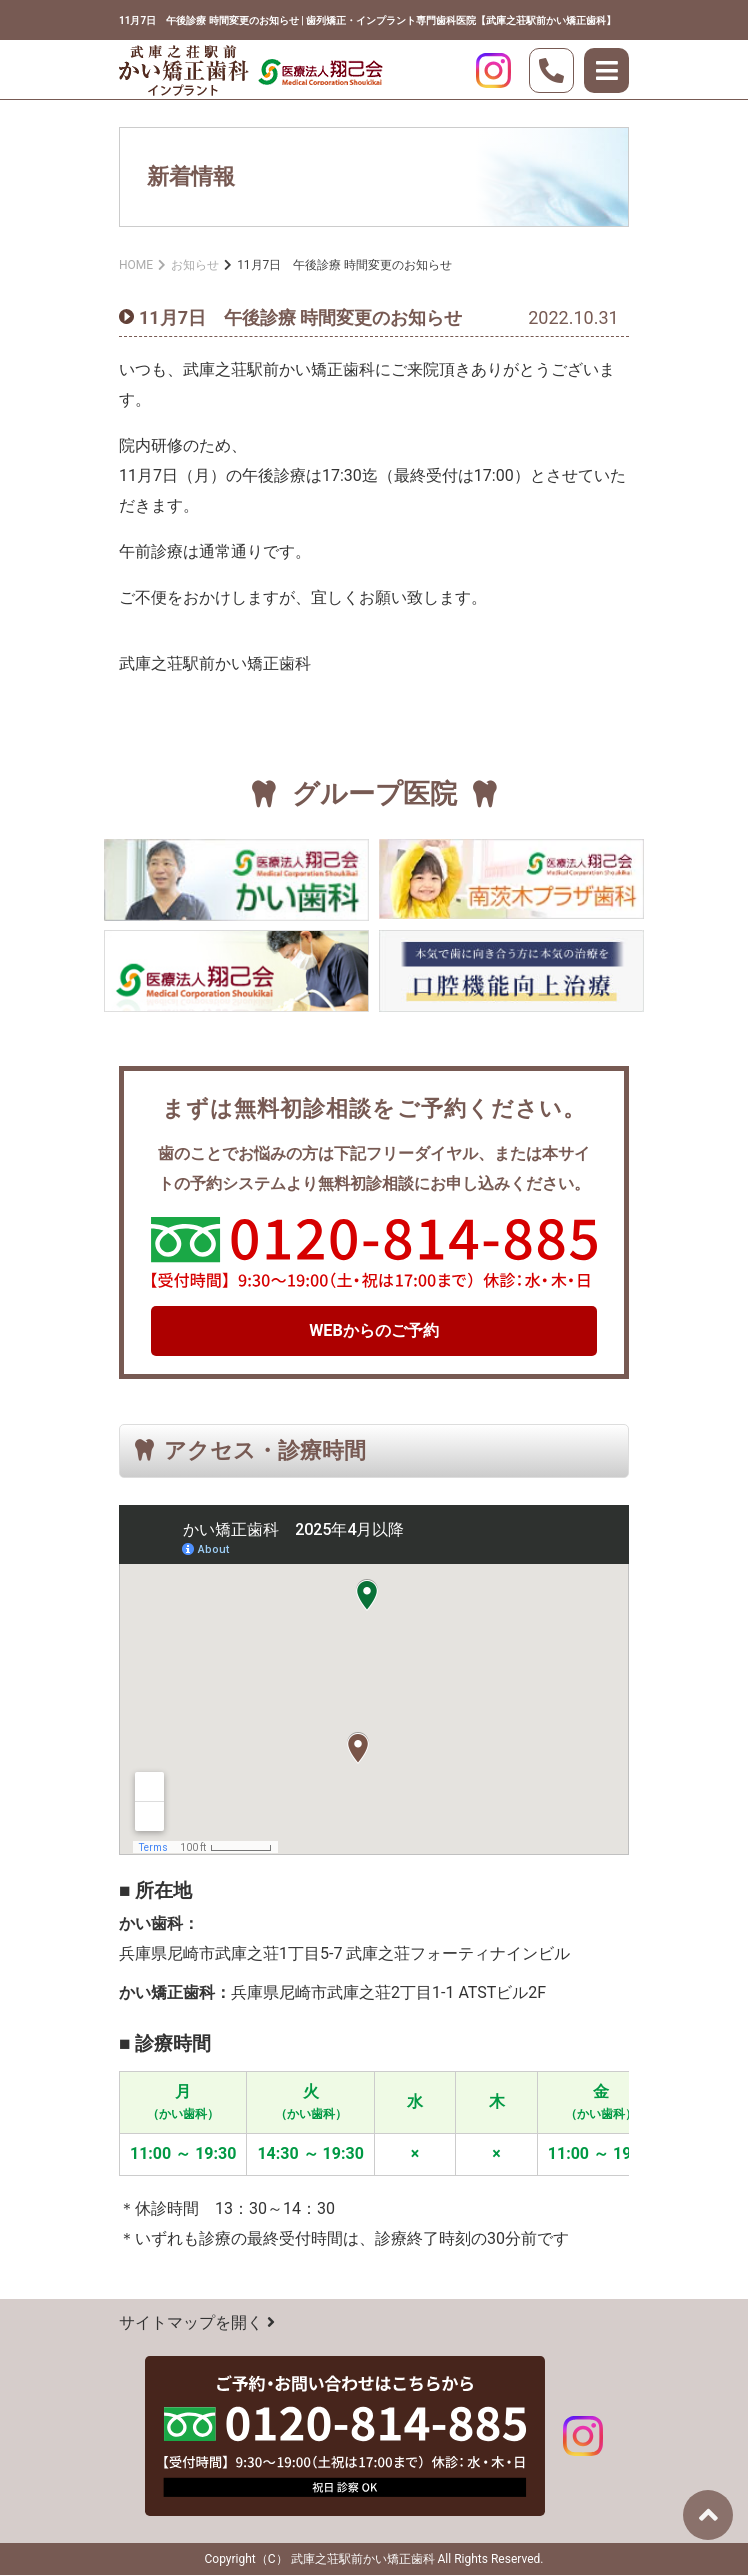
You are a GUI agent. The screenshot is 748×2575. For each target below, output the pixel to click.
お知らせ (195, 265)
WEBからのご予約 (374, 1330)
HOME (136, 265)
